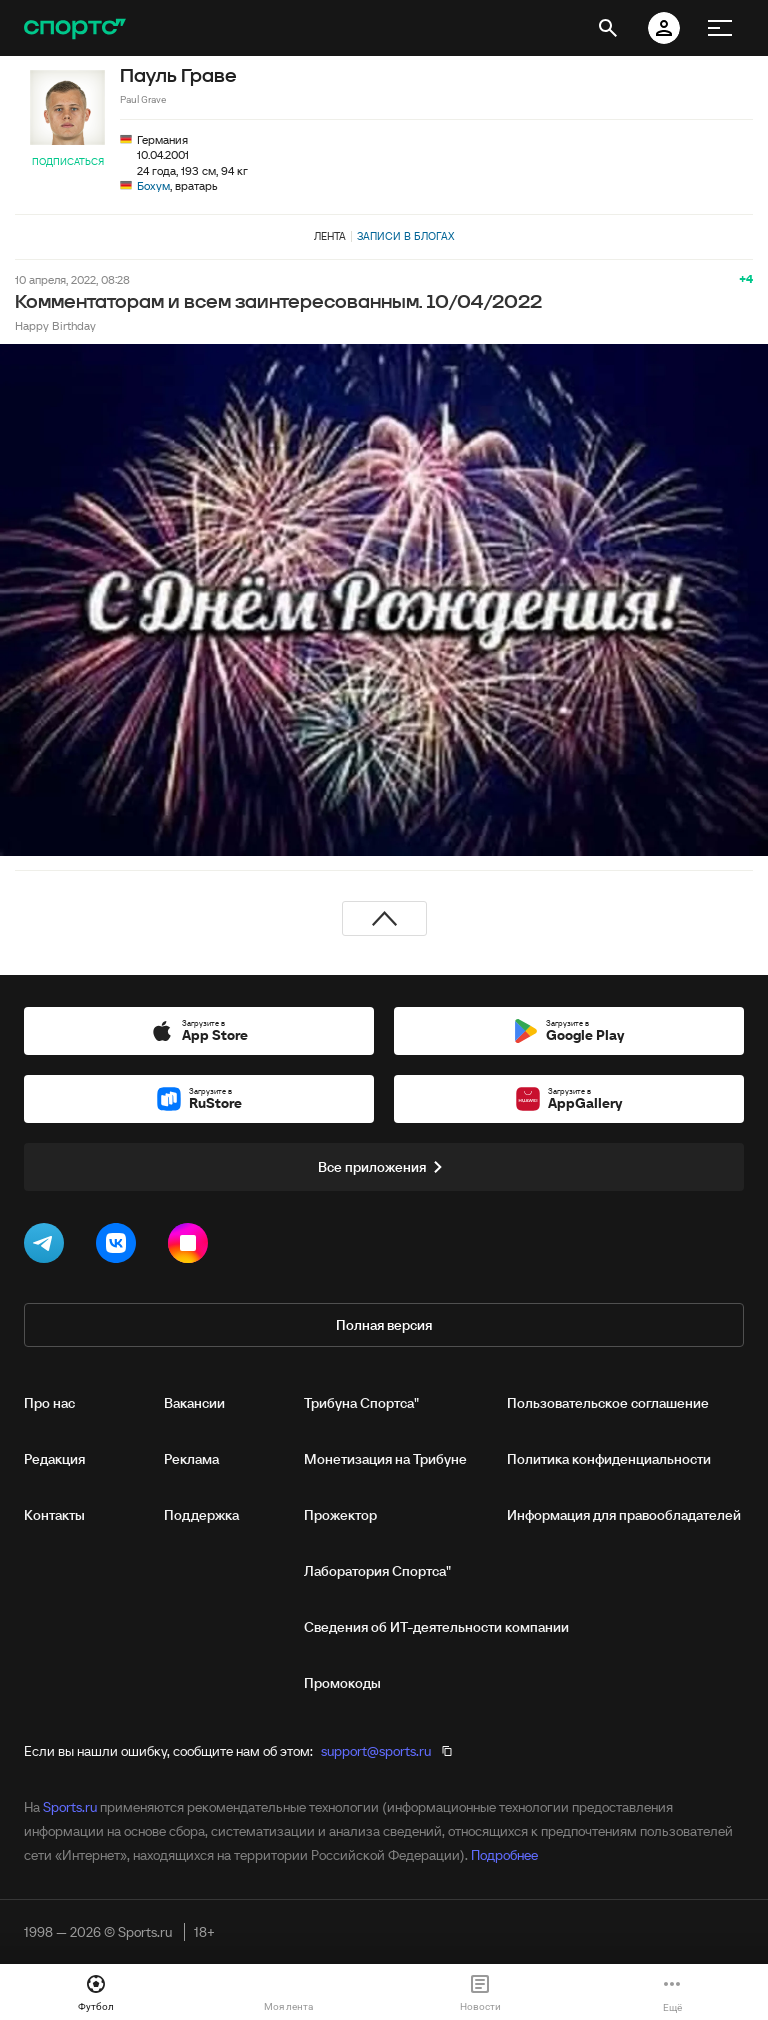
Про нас (49, 1403)
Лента (330, 236)
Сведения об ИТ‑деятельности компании (436, 1627)
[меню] (720, 28)
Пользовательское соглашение (608, 1403)
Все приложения (384, 1167)
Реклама (191, 1459)
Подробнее (504, 1855)
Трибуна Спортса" (361, 1403)
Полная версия (384, 1325)
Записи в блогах (405, 236)
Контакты (54, 1515)
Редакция (54, 1459)
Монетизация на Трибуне (385, 1459)
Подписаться (68, 161)
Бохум (153, 185)
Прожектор (340, 1515)
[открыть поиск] (608, 28)
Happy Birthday (55, 325)
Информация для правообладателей (624, 1515)
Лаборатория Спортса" (377, 1571)
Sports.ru (70, 1807)
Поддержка (201, 1515)
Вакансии (194, 1403)
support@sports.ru (376, 1751)
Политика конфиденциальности (609, 1459)
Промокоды (342, 1683)
